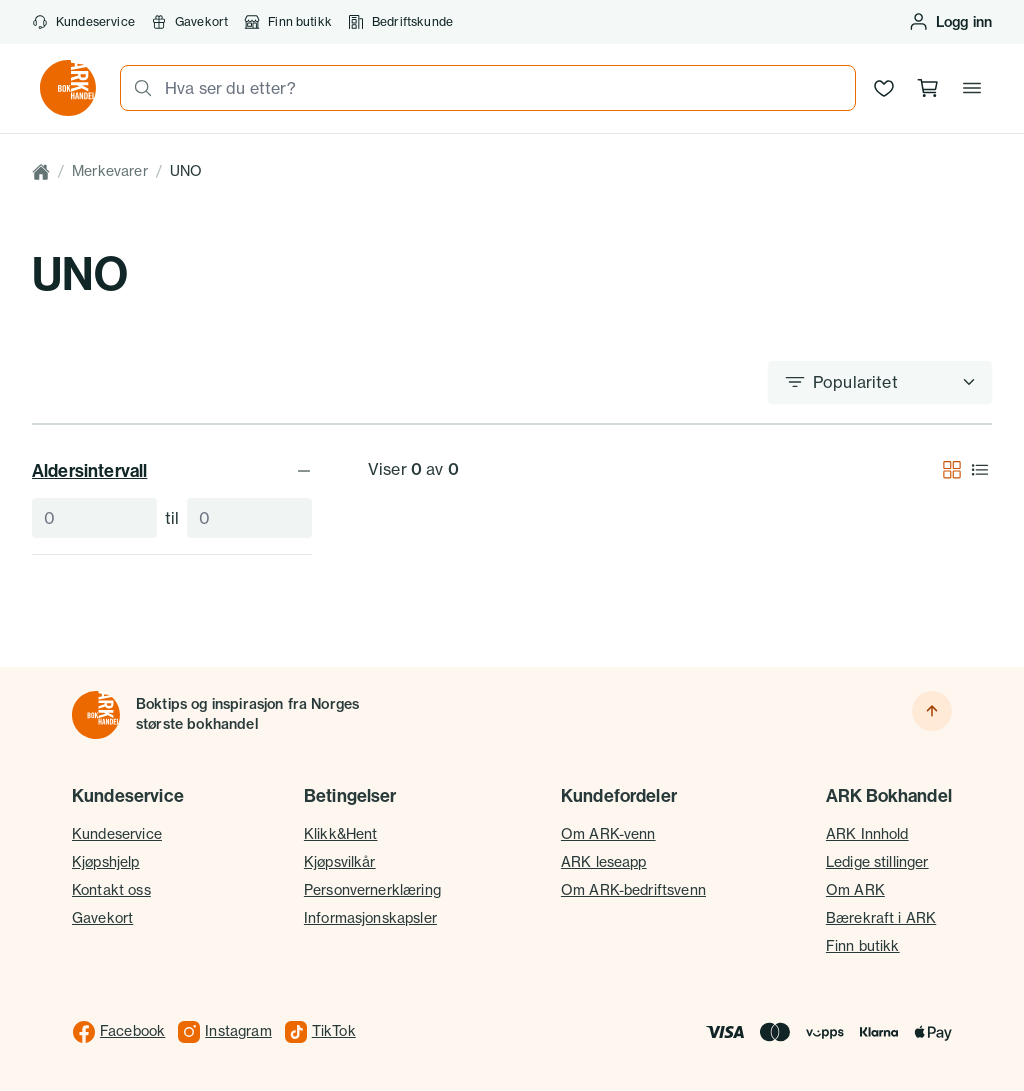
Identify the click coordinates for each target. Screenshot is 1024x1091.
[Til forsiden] (96, 715)
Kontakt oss (111, 890)
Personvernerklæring (372, 890)
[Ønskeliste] (884, 88)
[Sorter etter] (880, 382)
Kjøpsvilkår (340, 862)
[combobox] (504, 88)
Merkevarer (110, 171)
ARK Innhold (867, 834)
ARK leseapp (604, 862)
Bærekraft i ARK (881, 918)
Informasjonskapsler (370, 918)
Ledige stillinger (877, 862)
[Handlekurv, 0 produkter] (928, 88)
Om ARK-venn (608, 834)
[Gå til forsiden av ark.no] (68, 88)
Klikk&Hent (341, 834)
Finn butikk (288, 22)
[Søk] (137, 88)
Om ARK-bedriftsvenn (633, 890)
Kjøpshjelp (106, 862)
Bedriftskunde (400, 22)
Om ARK (855, 890)
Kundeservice (83, 22)
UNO (186, 171)
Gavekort (189, 22)
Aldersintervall (172, 470)
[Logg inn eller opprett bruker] (950, 22)
